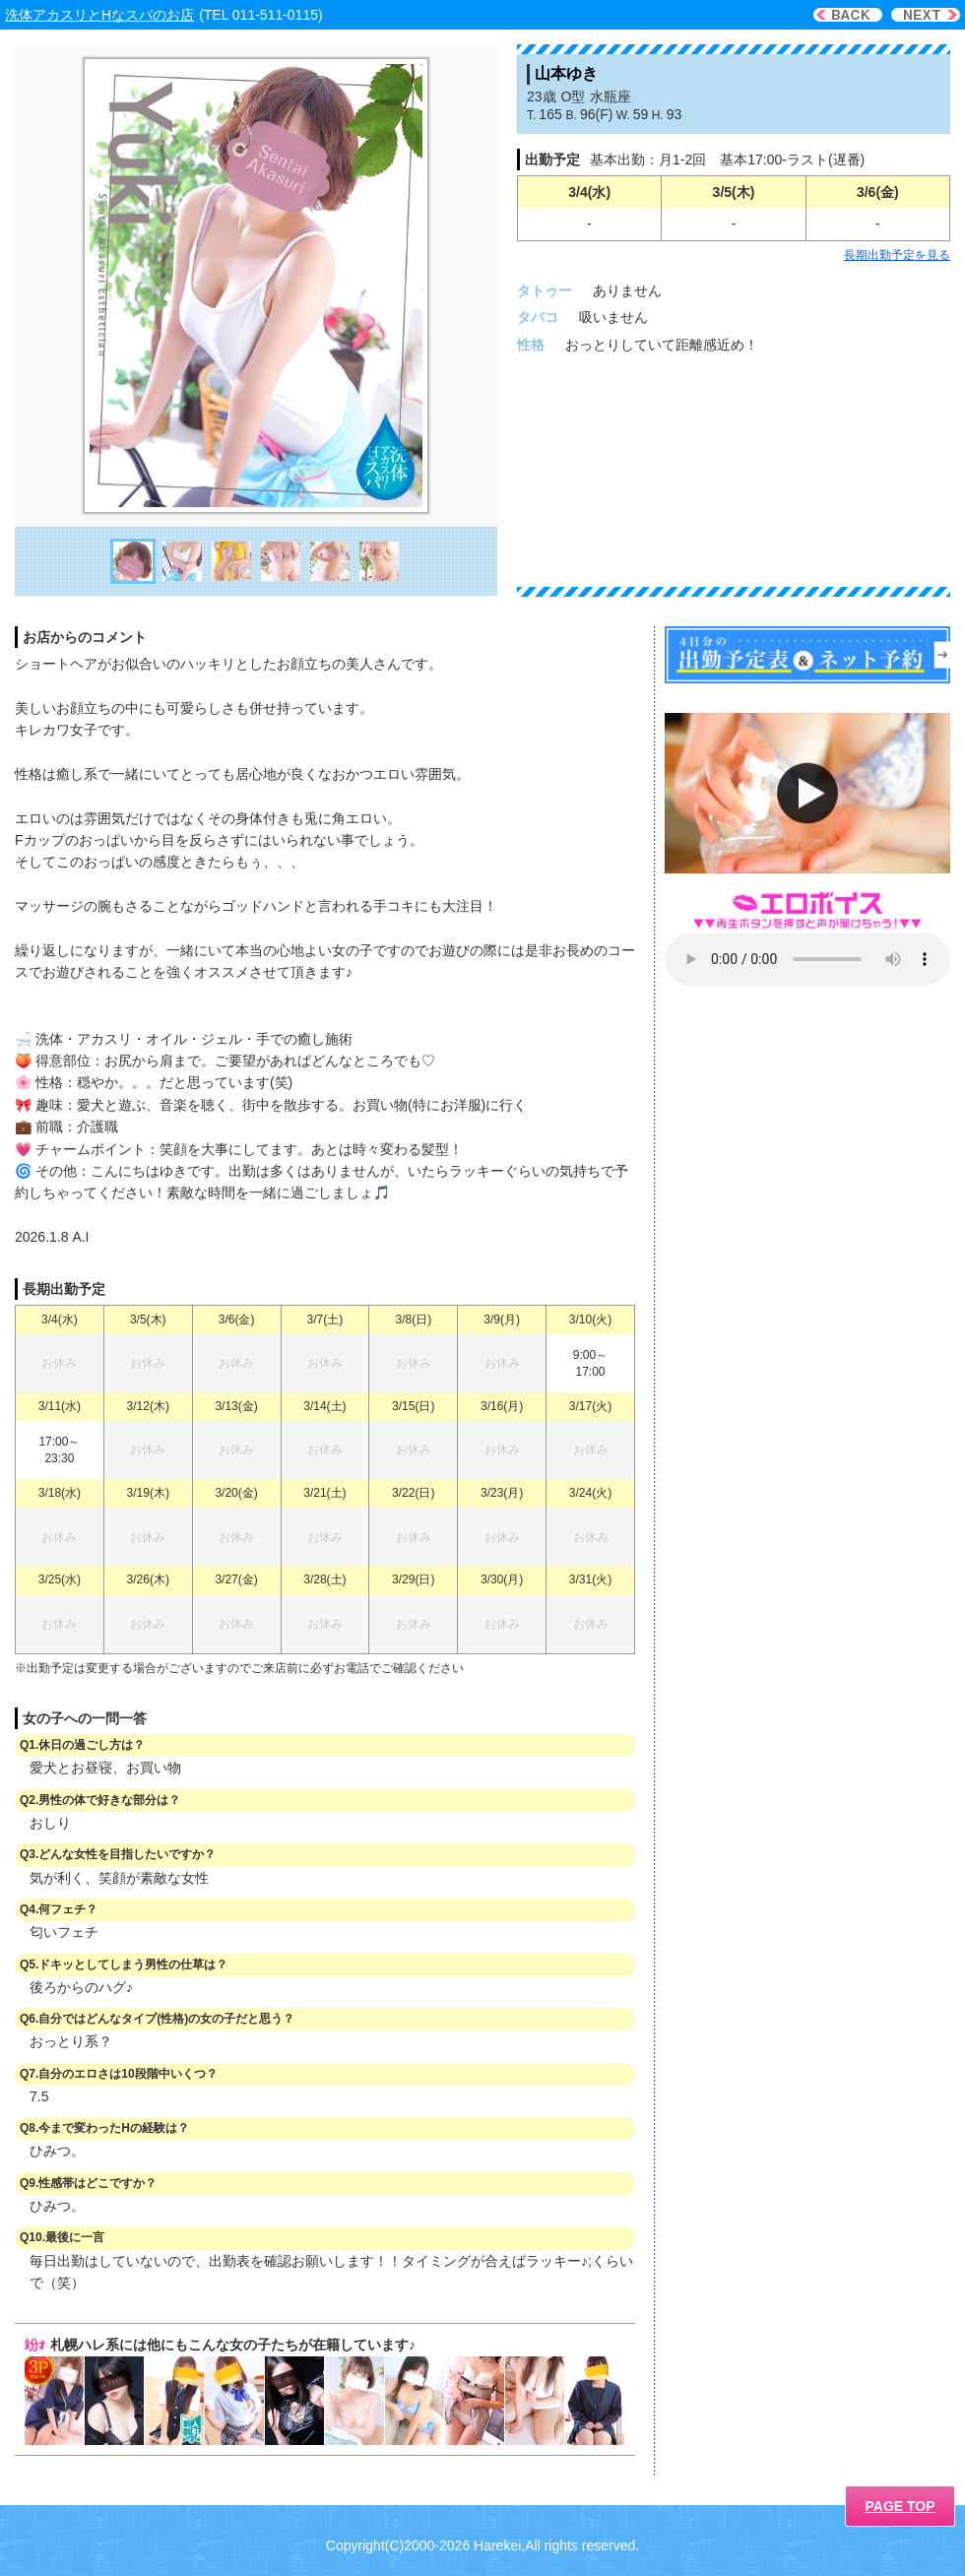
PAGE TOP (899, 2506)
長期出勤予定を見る (897, 255)
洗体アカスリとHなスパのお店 (99, 15)
